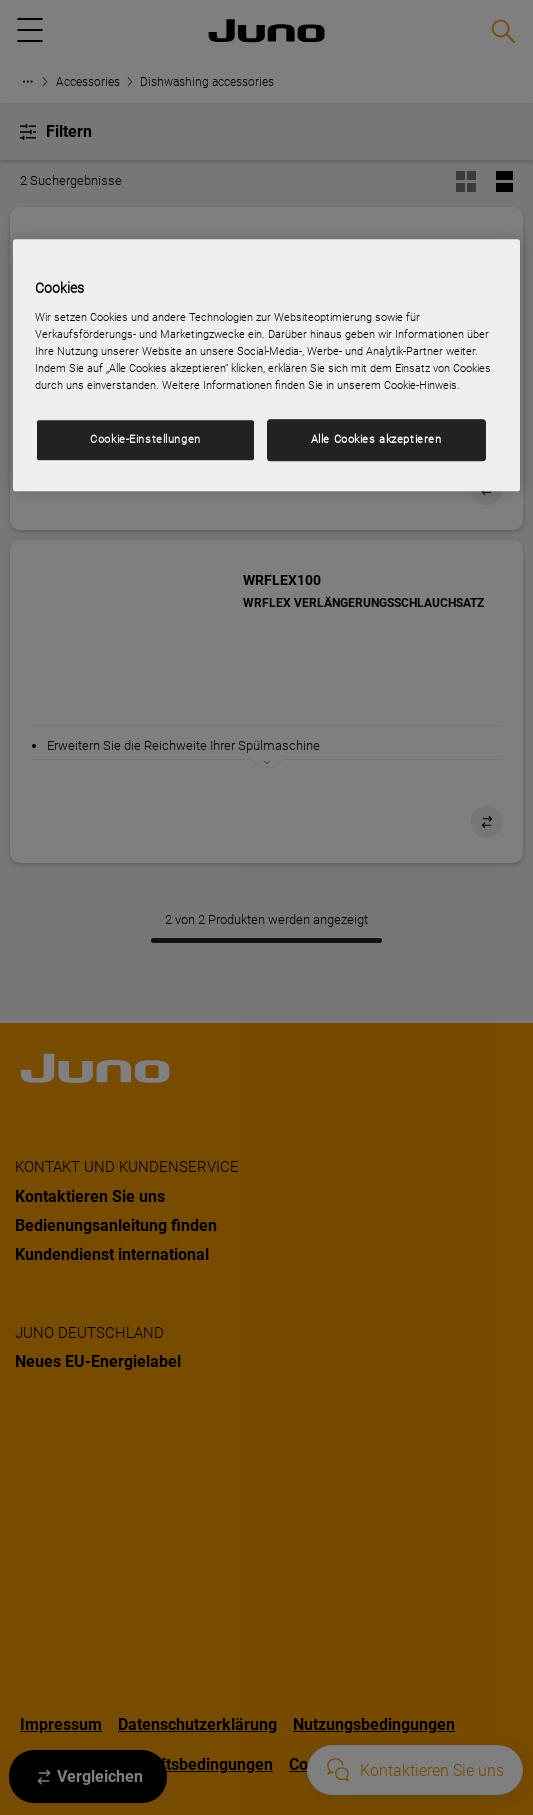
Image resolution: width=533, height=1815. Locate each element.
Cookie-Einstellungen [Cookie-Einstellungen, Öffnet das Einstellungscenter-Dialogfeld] (145, 439)
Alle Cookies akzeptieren (376, 439)
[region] (266, 366)
